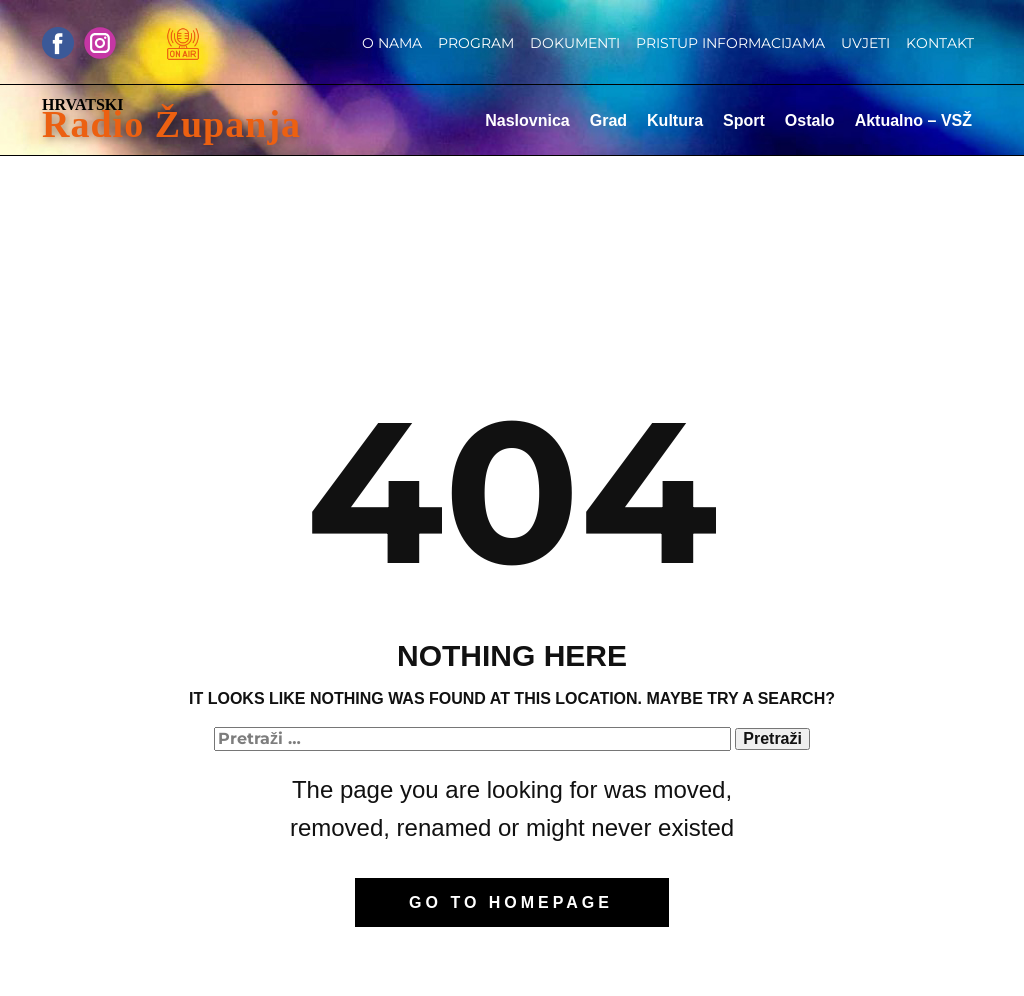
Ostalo (810, 120)
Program (476, 43)
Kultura (675, 120)
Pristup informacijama (730, 43)
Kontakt (940, 43)
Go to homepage (511, 902)
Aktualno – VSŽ (913, 120)
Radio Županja (171, 124)
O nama (392, 43)
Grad (608, 120)
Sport (744, 120)
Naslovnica (527, 120)
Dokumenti (575, 43)
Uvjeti (865, 43)
